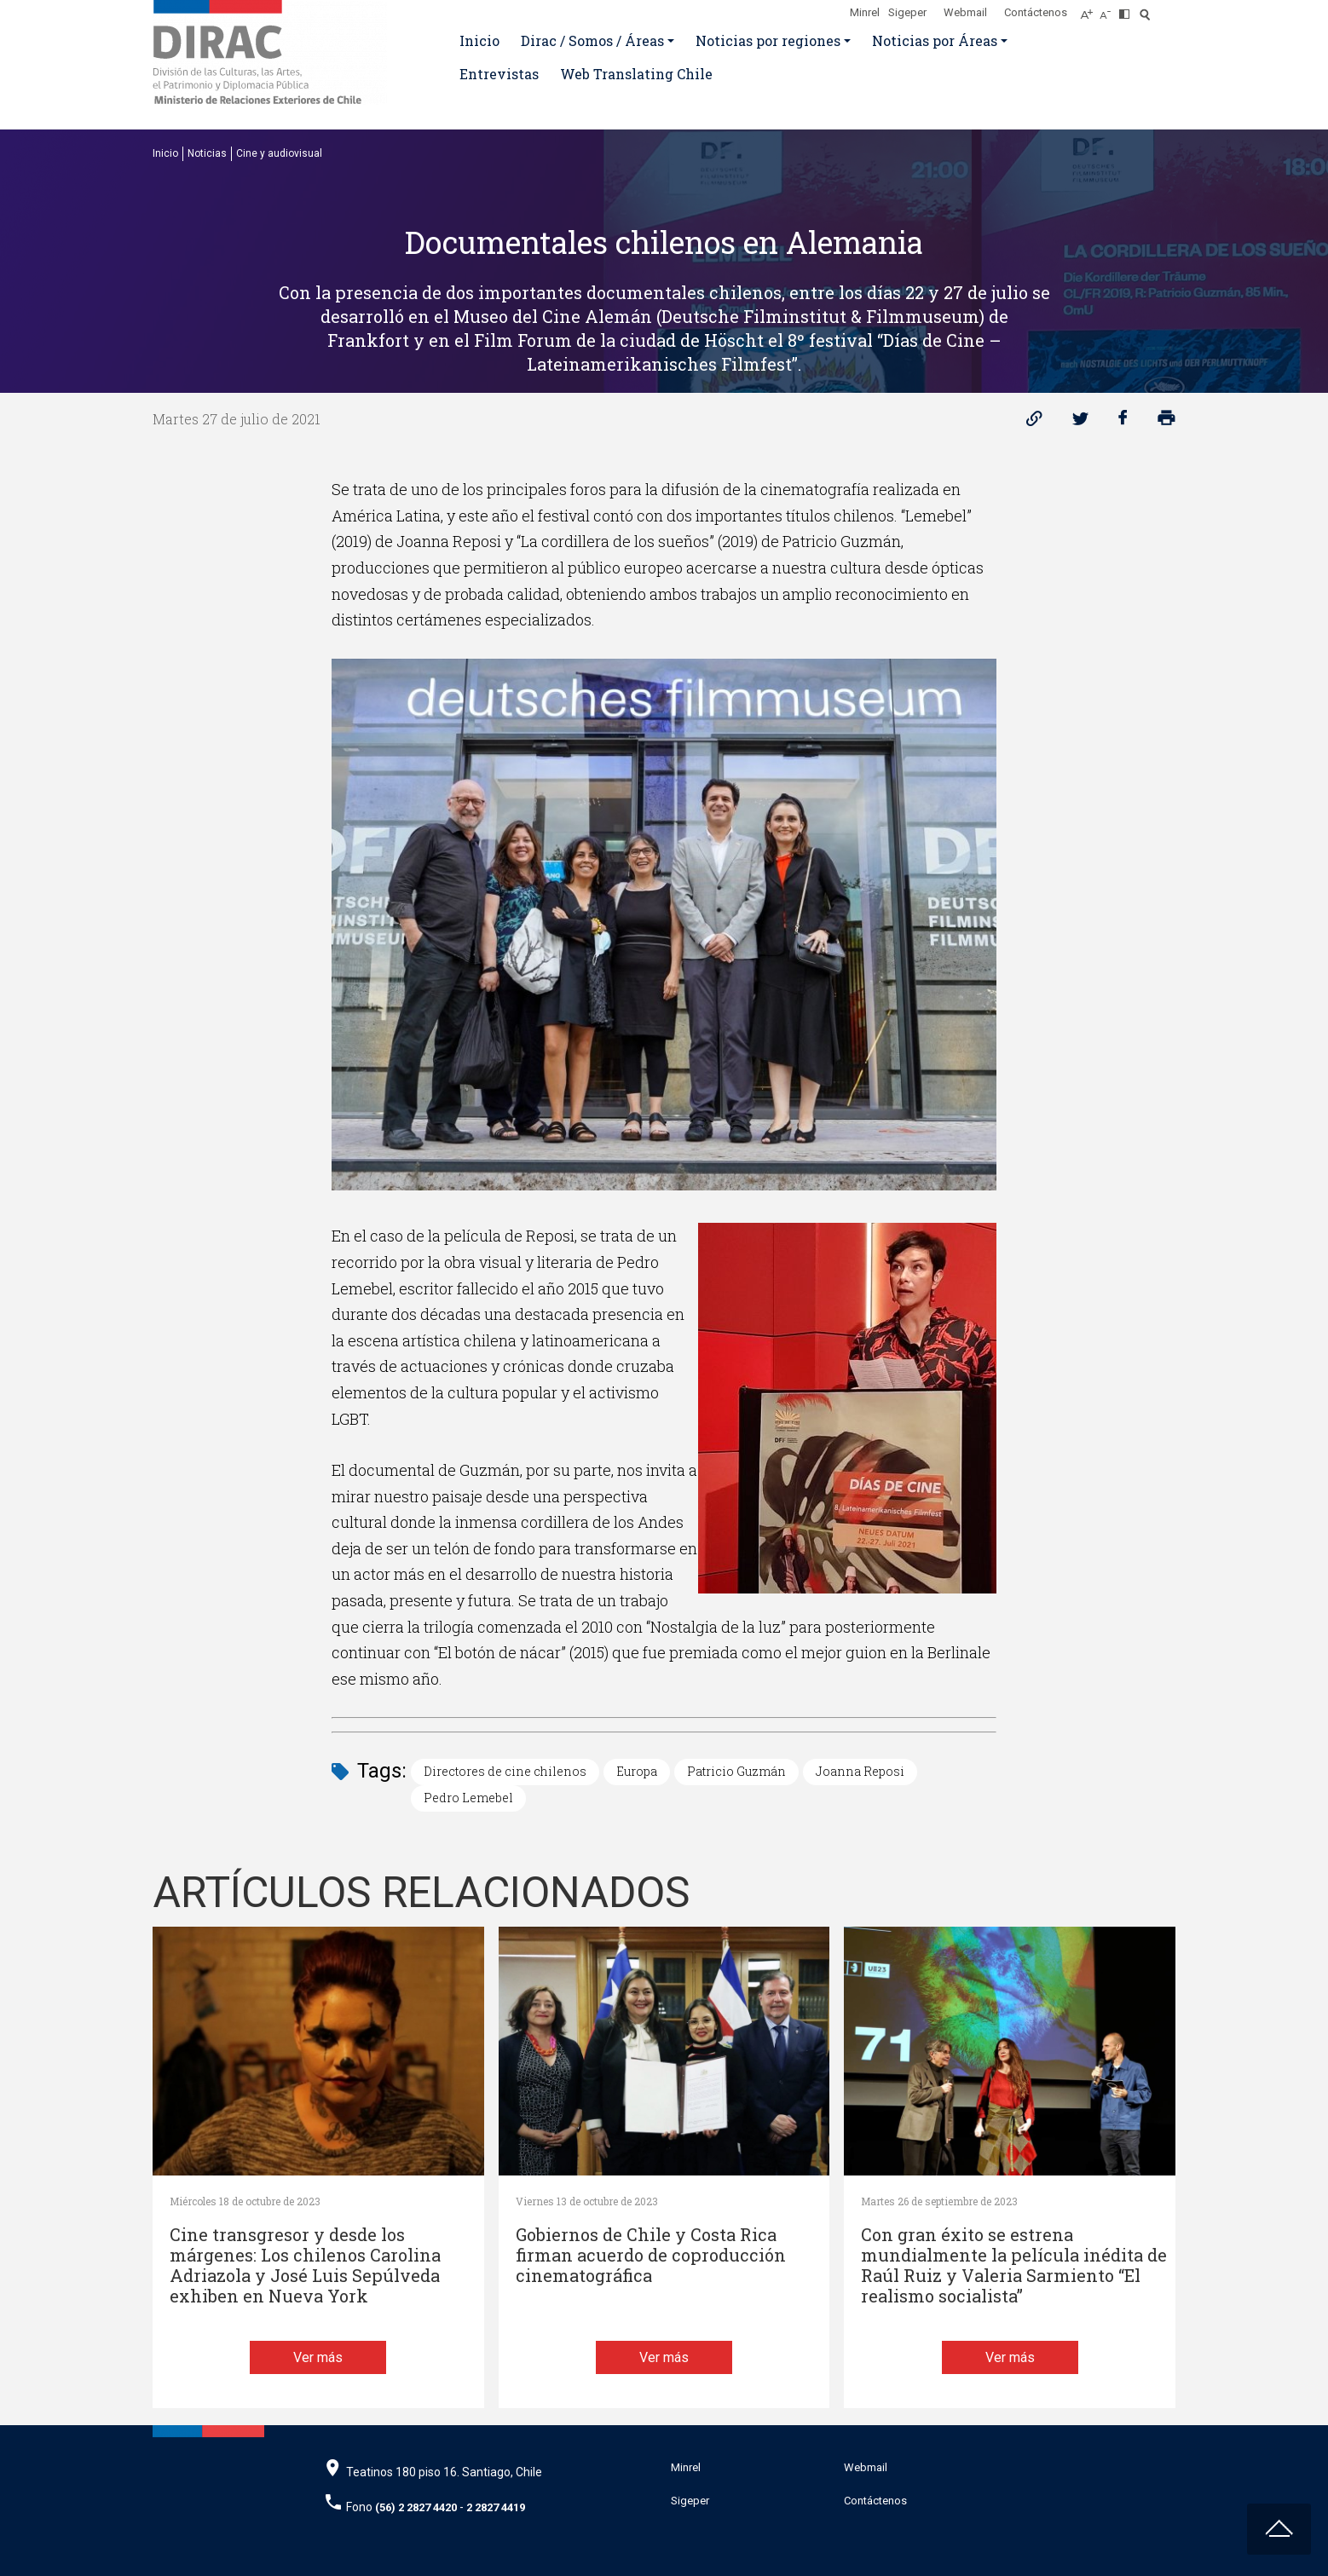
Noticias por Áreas (934, 40)
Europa (636, 1771)
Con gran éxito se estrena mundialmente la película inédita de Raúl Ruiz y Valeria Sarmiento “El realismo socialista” (1014, 2265)
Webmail (965, 12)
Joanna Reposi (860, 1771)
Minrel (865, 12)
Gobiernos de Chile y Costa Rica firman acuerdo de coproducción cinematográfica (651, 2255)
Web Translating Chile (636, 74)
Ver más (318, 2357)
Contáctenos (1035, 12)
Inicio (479, 40)
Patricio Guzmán (736, 1771)
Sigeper (907, 12)
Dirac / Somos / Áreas (592, 40)
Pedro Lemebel (468, 1797)
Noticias (207, 153)
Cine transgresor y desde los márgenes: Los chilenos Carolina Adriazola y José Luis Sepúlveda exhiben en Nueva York (305, 2265)
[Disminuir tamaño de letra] (1109, 9)
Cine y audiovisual (279, 153)
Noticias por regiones (768, 40)
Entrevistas (499, 74)
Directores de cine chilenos (505, 1771)
